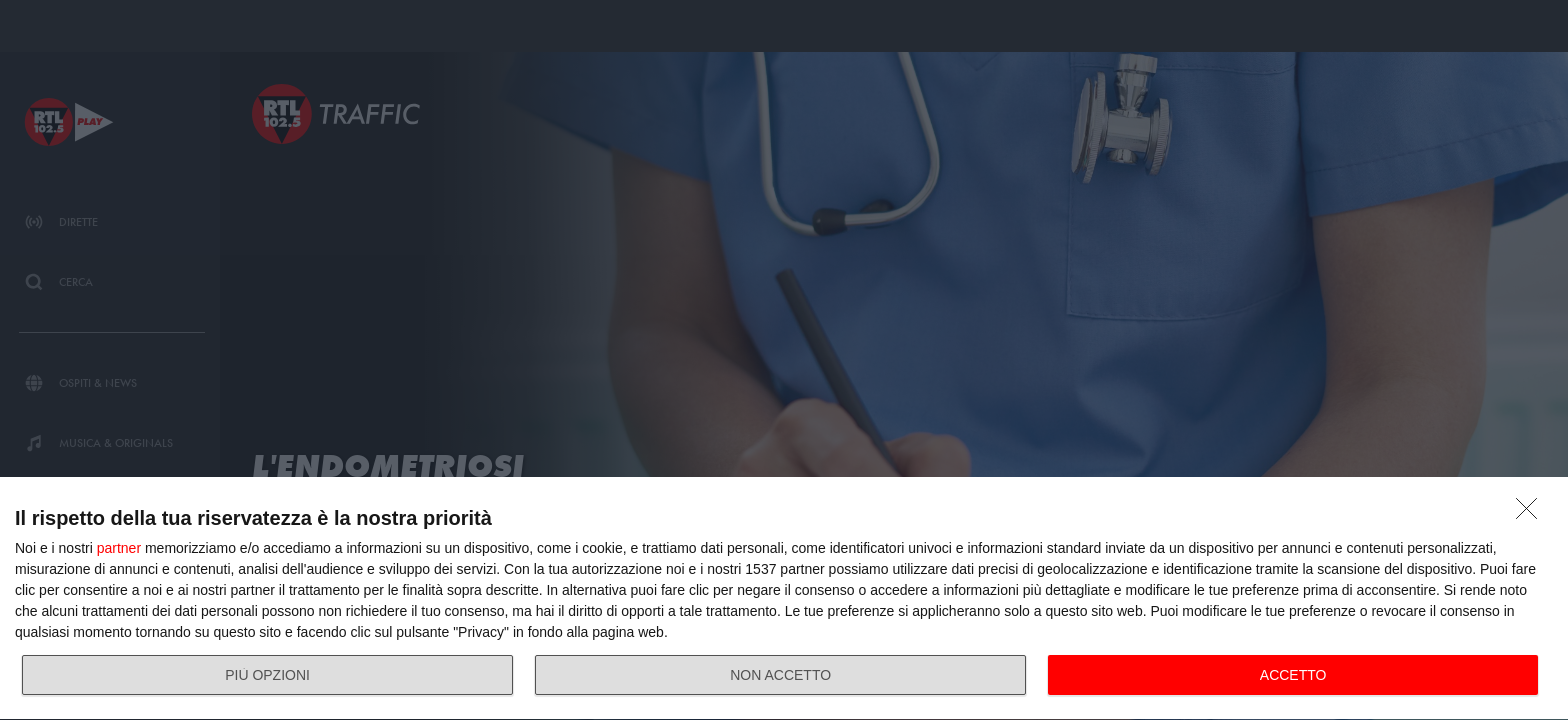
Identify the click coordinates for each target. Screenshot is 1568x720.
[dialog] (784, 599)
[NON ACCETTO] (1532, 514)
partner (119, 548)
